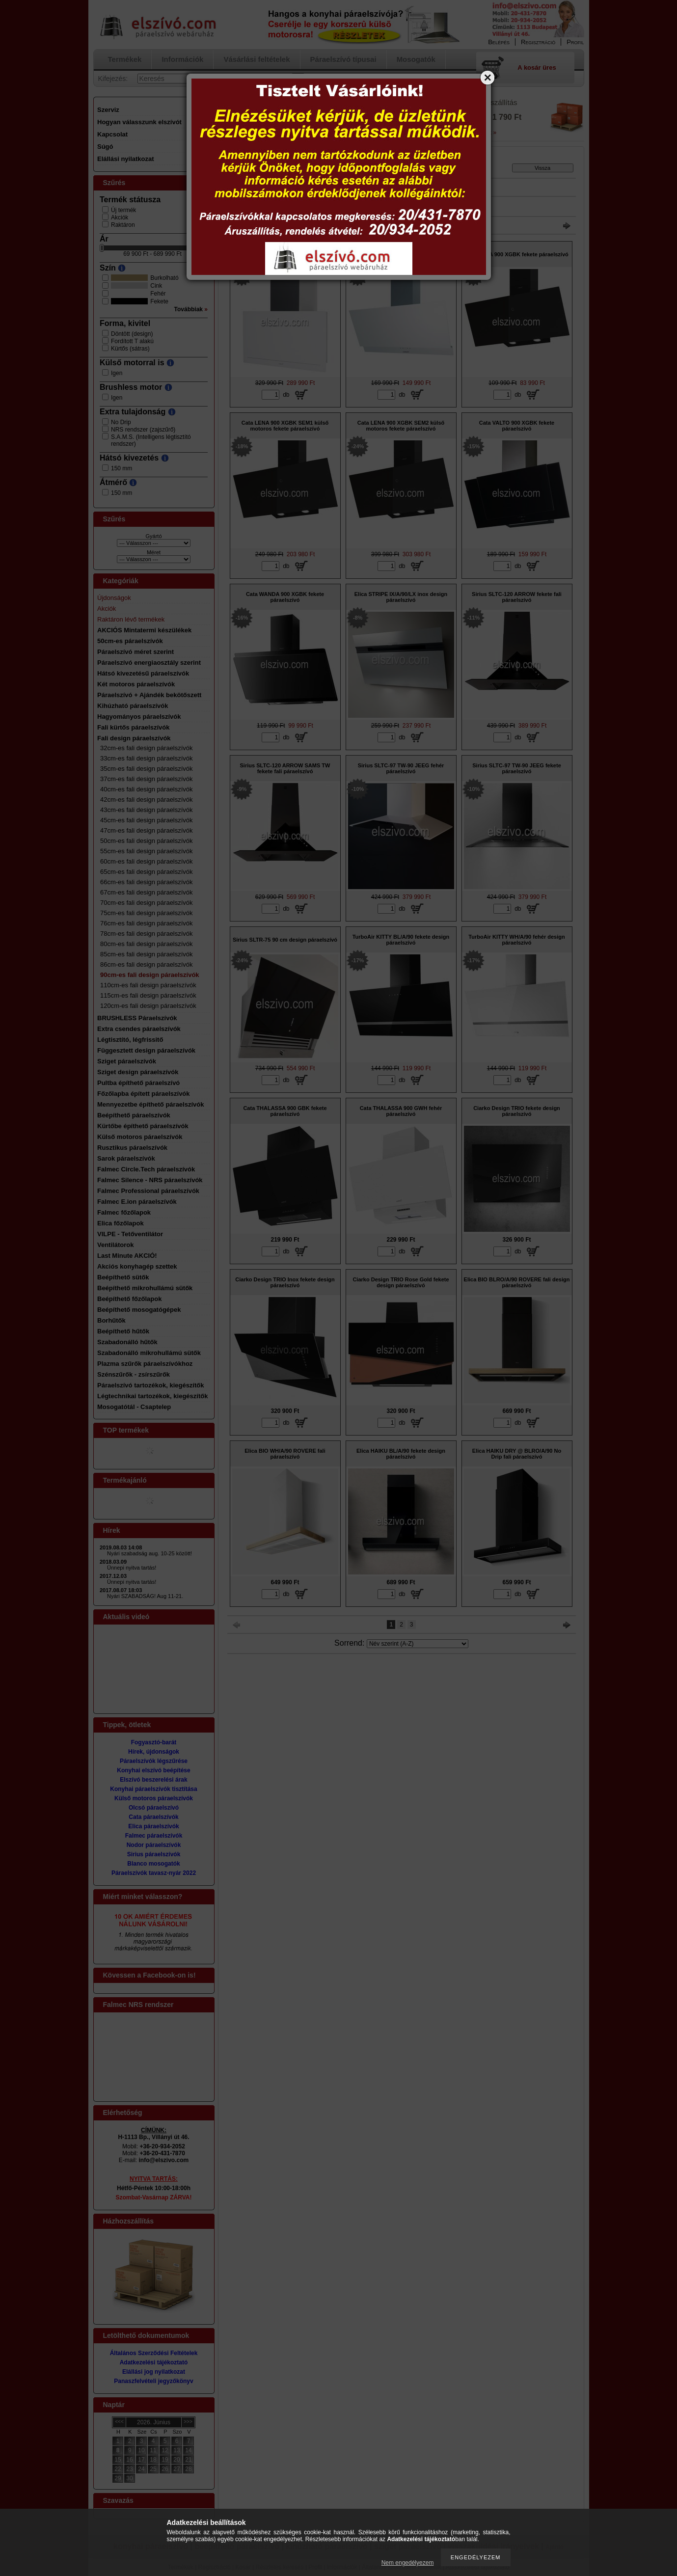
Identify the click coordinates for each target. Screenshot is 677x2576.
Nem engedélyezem (407, 2562)
